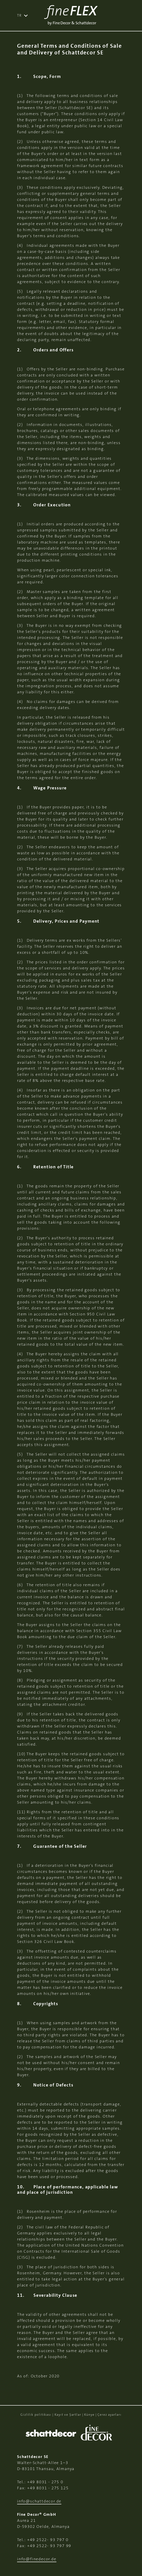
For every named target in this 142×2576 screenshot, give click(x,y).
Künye (89, 2415)
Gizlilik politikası (35, 2415)
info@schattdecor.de (39, 2501)
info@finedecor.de (36, 2559)
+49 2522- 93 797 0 (48, 2539)
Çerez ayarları (109, 2415)
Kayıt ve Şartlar (68, 2415)
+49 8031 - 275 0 (45, 2482)
